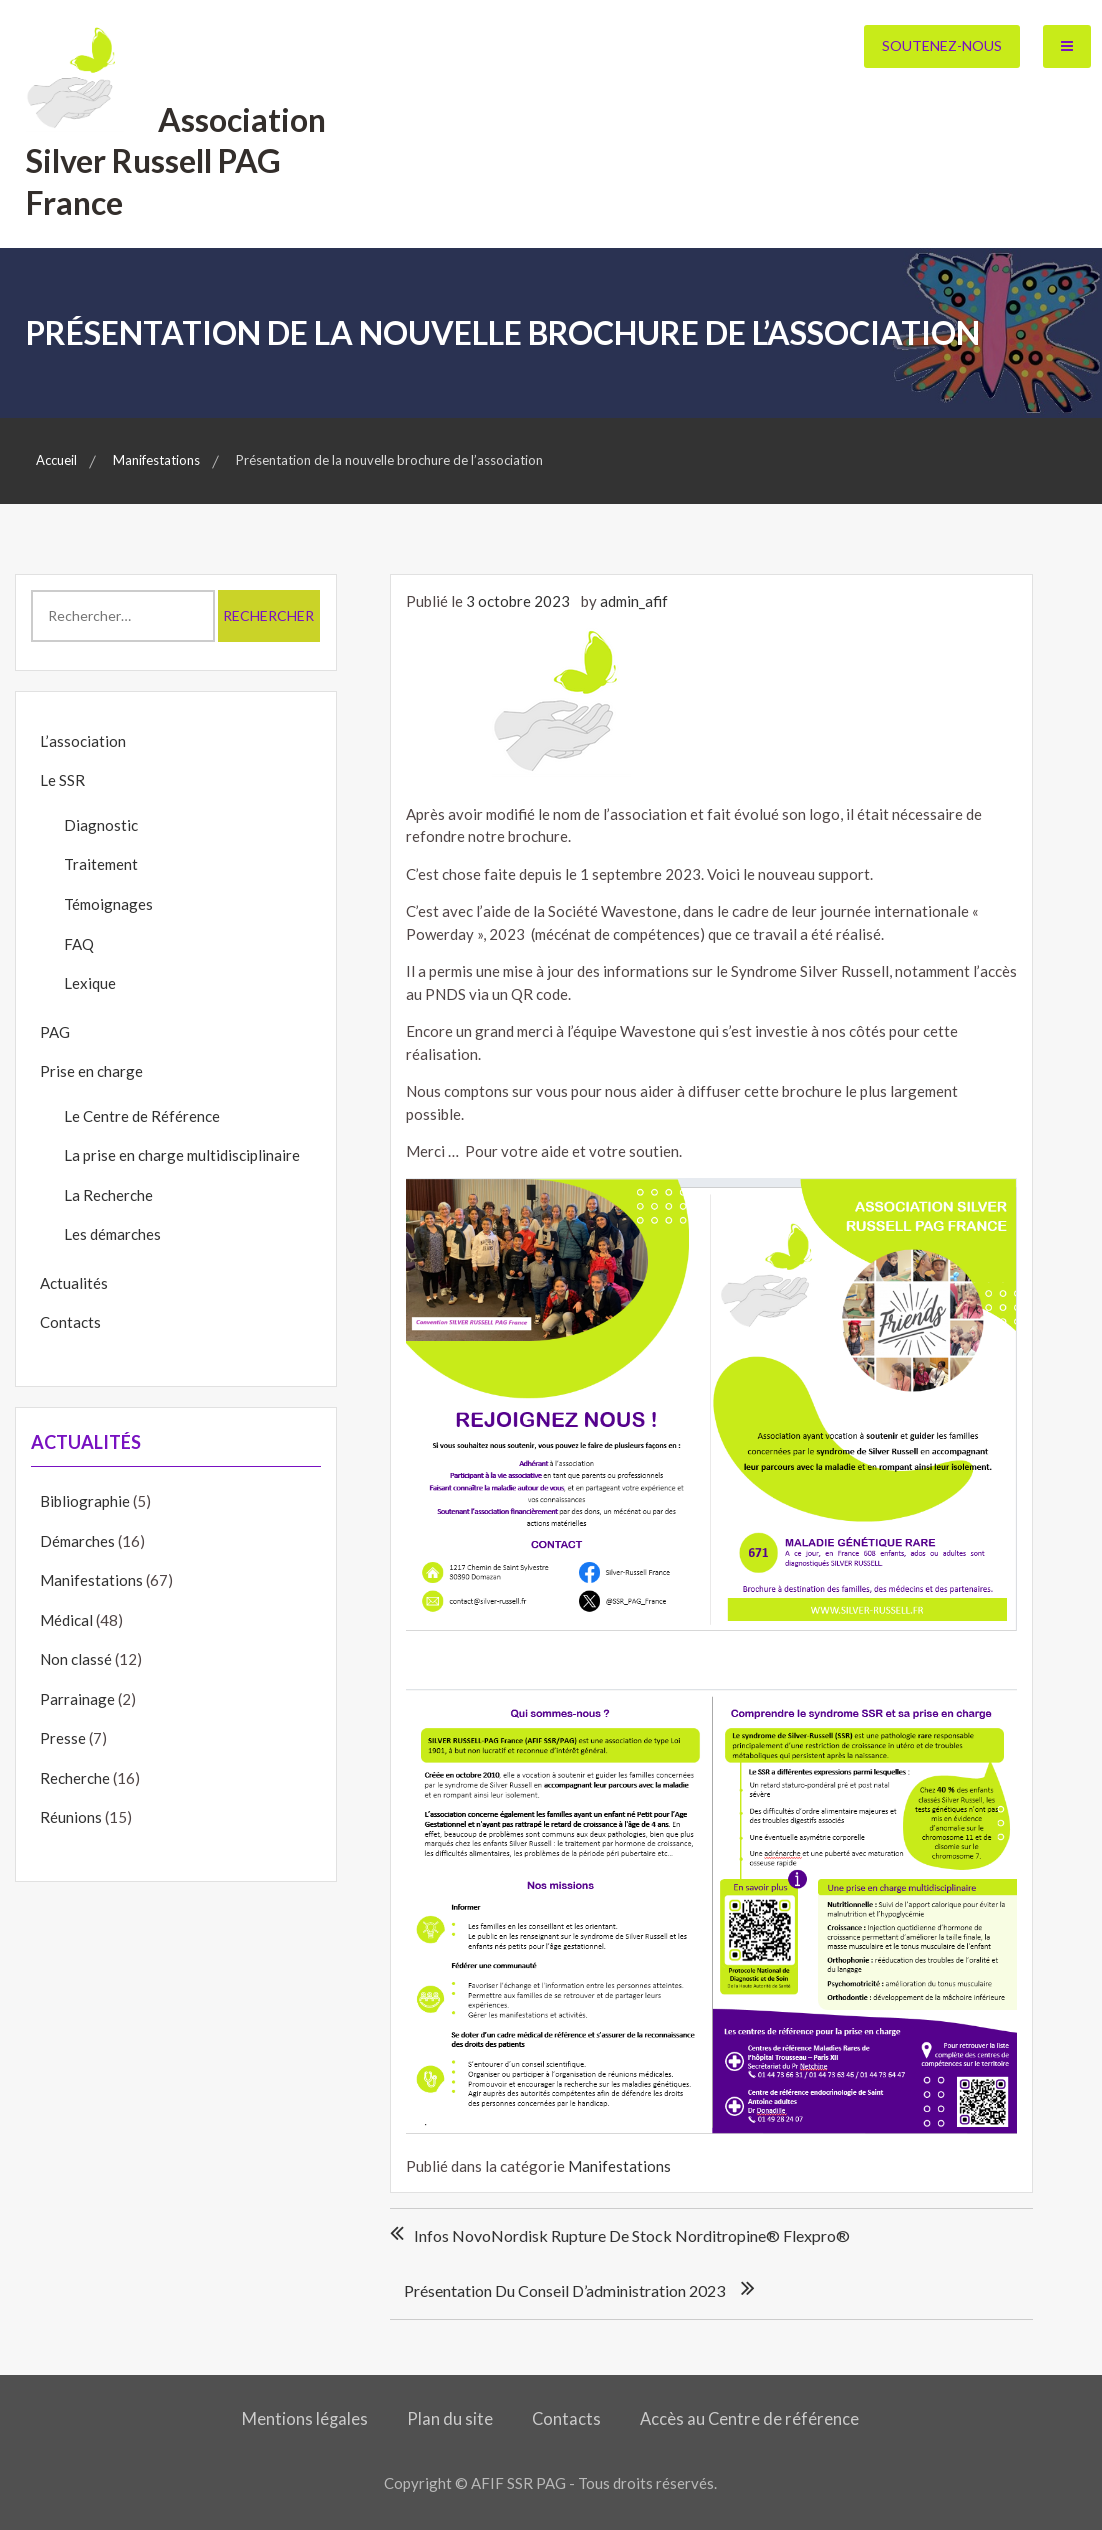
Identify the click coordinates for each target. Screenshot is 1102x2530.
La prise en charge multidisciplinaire (182, 1155)
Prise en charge (91, 1071)
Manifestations (619, 2166)
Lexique (90, 983)
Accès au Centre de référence (749, 2419)
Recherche (75, 1778)
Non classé (76, 1659)
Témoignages (108, 904)
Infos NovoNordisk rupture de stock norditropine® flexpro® (632, 2235)
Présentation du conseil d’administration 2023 (564, 2290)
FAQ (79, 944)
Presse (63, 1738)
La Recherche (108, 1195)
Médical (66, 1620)
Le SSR (62, 780)
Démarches (77, 1541)
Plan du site (450, 2419)
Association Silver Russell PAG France (176, 161)
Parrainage (77, 1699)
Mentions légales (305, 2419)
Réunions (71, 1817)
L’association (83, 741)
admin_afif (634, 601)
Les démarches (112, 1234)
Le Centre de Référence (142, 1116)
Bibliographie (85, 1501)
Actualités (74, 1283)
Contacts (70, 1322)
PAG (55, 1032)
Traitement (101, 864)
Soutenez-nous (942, 45)
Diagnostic (101, 825)
